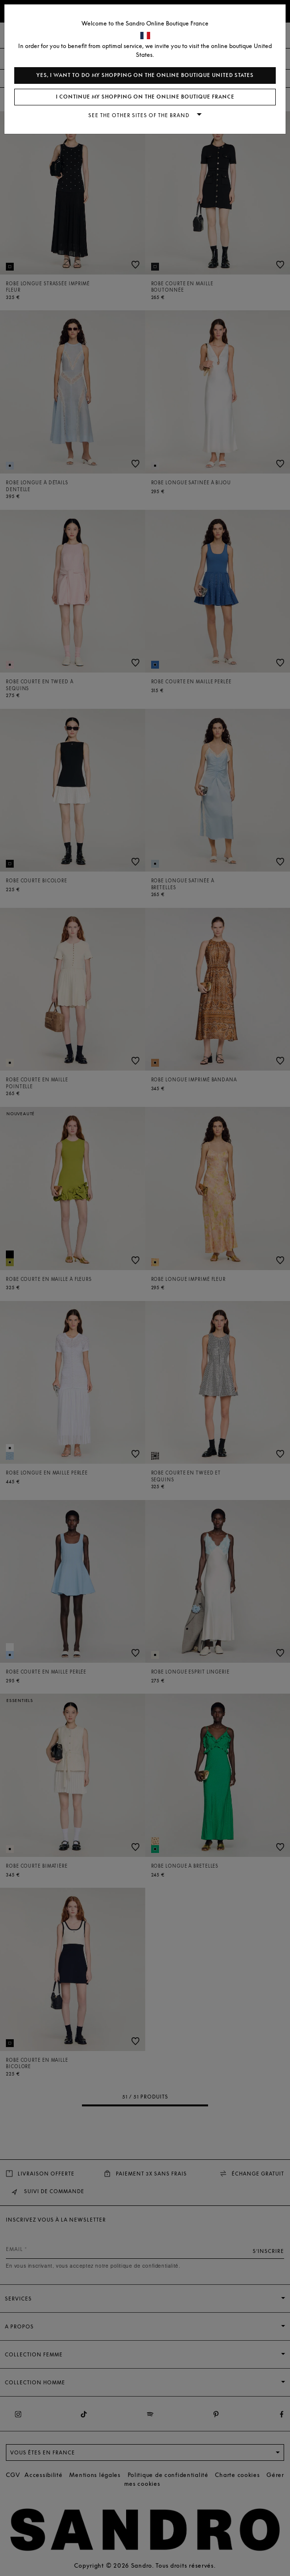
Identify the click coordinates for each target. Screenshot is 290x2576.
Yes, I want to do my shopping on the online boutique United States (145, 75)
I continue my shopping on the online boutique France (145, 97)
